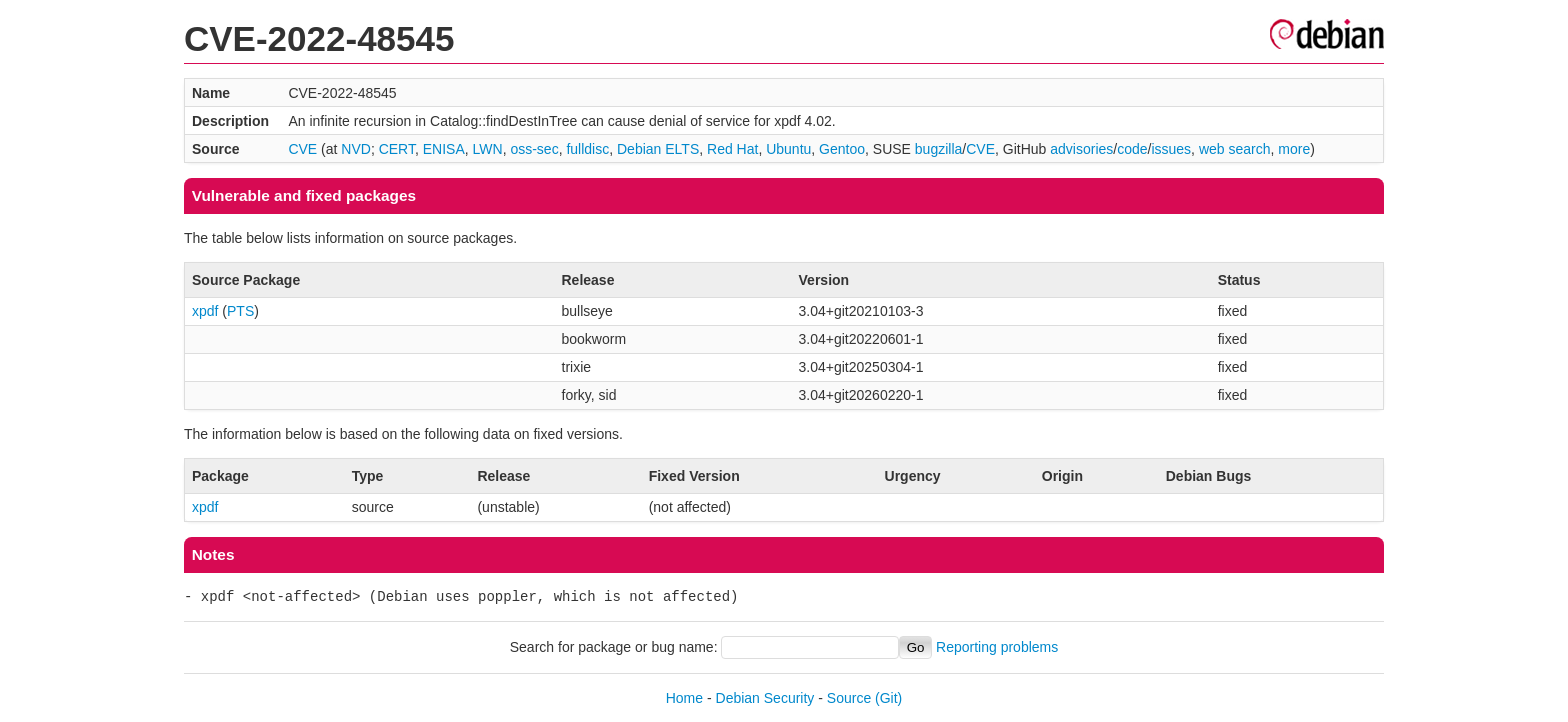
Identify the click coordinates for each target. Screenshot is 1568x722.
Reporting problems (997, 647)
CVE (302, 149)
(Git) (888, 698)
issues (1171, 149)
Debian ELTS (658, 149)
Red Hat (732, 149)
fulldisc (587, 149)
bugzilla (938, 149)
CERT (397, 149)
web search (1235, 149)
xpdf (205, 311)
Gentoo (842, 149)
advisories (1081, 149)
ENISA (444, 149)
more (1294, 149)
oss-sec (534, 149)
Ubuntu (788, 149)
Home (684, 698)
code (1132, 149)
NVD (356, 149)
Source (849, 698)
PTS (240, 311)
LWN (488, 149)
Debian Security (765, 698)
